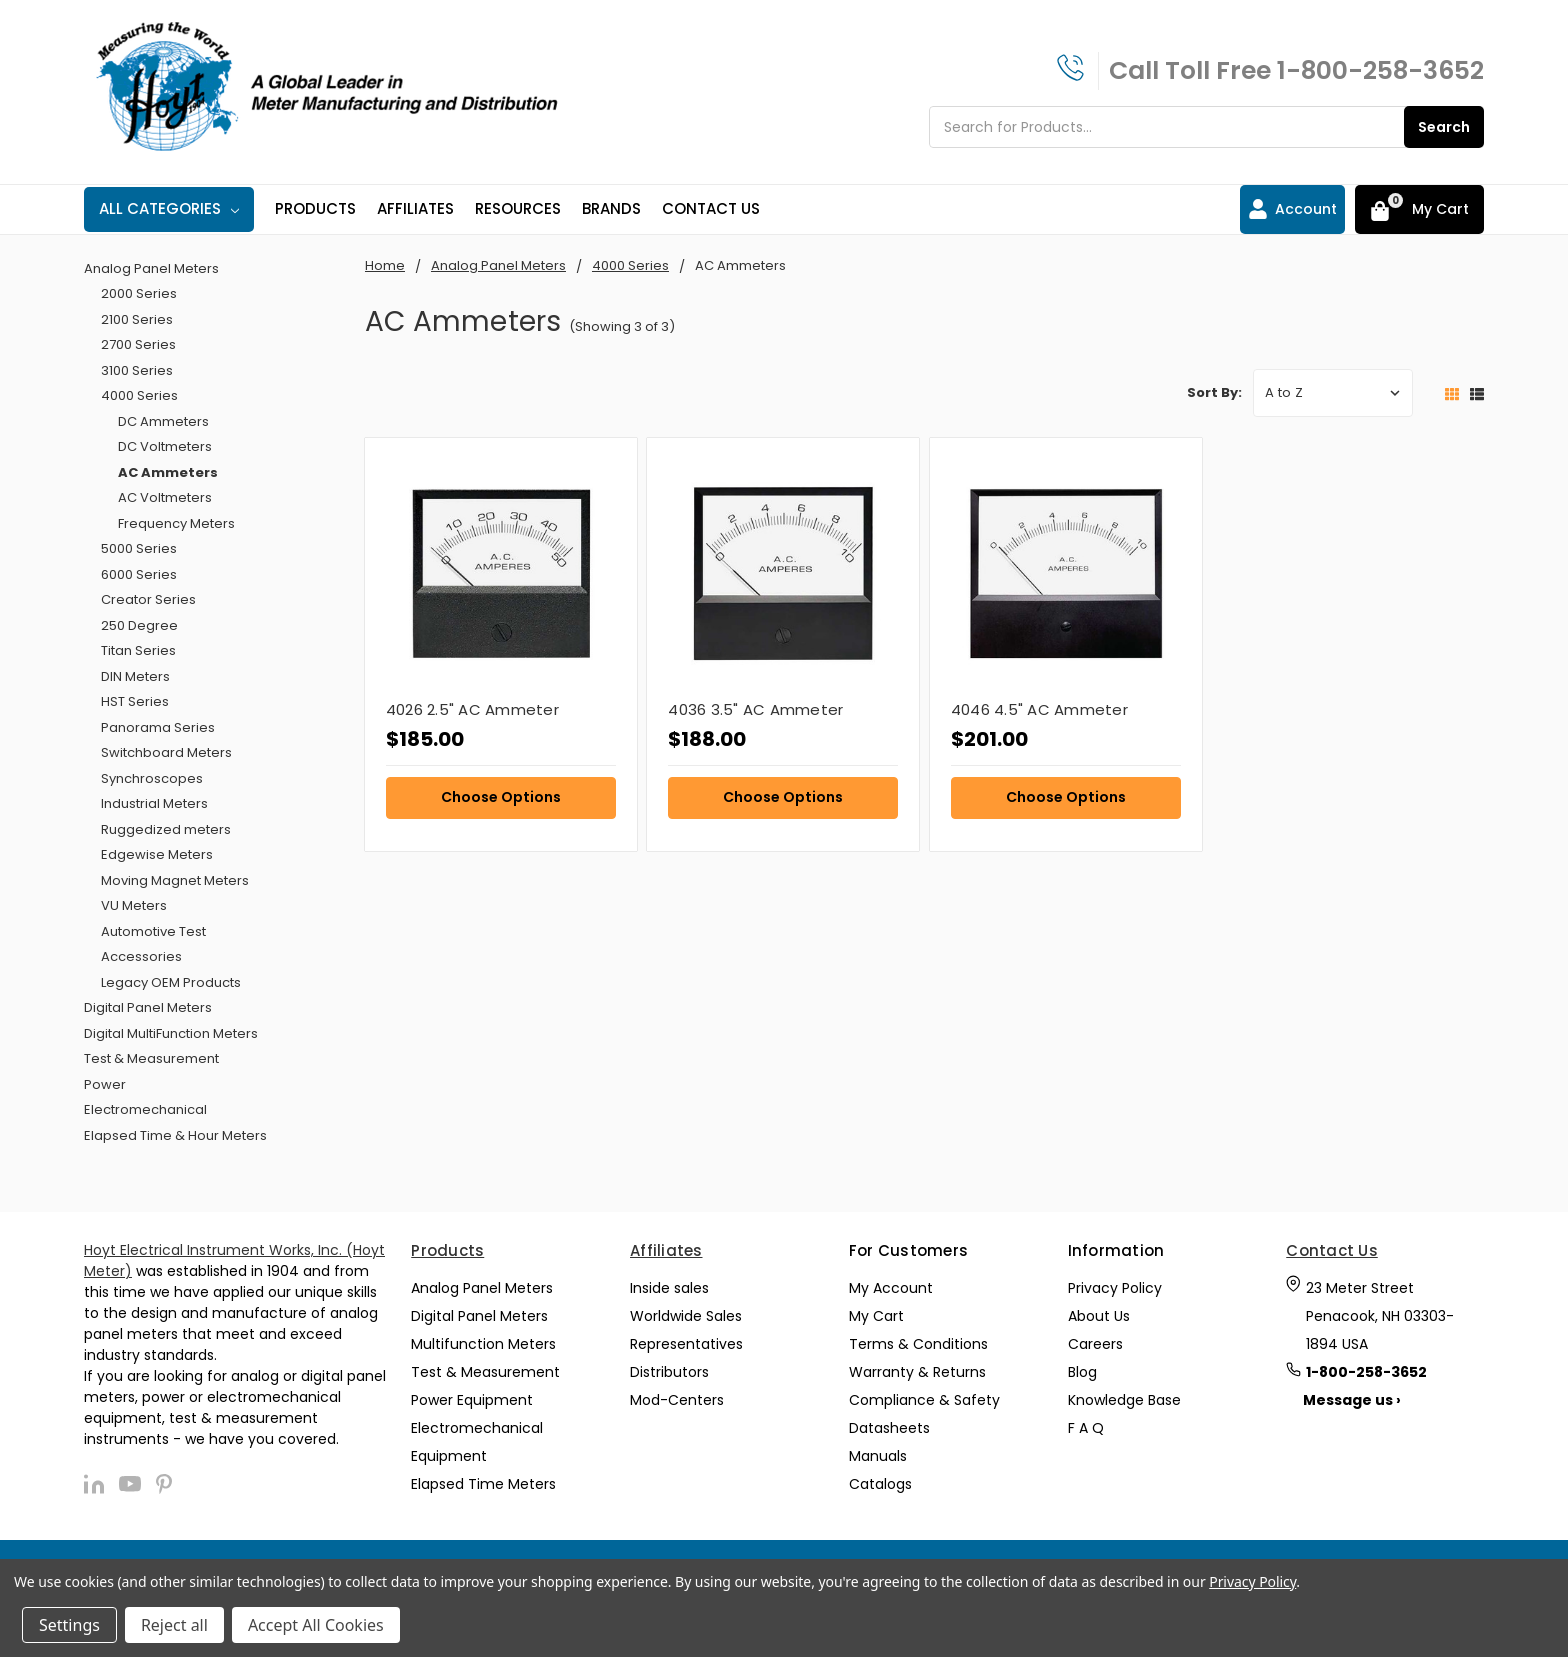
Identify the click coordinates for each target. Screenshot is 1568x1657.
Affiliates (415, 208)
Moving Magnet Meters (175, 880)
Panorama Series (158, 727)
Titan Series (138, 650)
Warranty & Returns (917, 1372)
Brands (611, 208)
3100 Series (137, 370)
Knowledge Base (1124, 1400)
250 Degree (139, 625)
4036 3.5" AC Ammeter (755, 709)
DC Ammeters (163, 421)
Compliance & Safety (924, 1400)
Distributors (669, 1372)
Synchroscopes (152, 778)
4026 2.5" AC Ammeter (472, 709)
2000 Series (139, 293)
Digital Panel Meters (148, 1007)
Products (315, 208)
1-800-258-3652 (1380, 70)
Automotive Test (153, 931)
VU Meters (134, 905)
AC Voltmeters (165, 497)
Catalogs (880, 1484)
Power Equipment (472, 1400)
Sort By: (1214, 392)
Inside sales (669, 1288)
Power (105, 1084)
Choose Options (501, 797)
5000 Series (139, 548)
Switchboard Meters (166, 752)
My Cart (876, 1316)
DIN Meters (135, 676)
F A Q (1086, 1428)
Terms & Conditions (918, 1344)
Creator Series (148, 599)
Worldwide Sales (686, 1316)
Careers (1095, 1344)
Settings (69, 1625)
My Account (891, 1288)
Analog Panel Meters (151, 268)
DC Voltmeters (165, 446)
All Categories (169, 208)
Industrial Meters (154, 803)
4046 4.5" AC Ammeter (1039, 709)
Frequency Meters (176, 523)
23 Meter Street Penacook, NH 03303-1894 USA (1380, 1316)
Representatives (686, 1344)
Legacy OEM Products (171, 982)
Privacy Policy (1115, 1288)
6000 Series (139, 574)
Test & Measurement (151, 1058)
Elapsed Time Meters (483, 1484)
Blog (1082, 1372)
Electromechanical (145, 1109)
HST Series (135, 701)
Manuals (878, 1456)
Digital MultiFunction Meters (171, 1033)
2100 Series (137, 319)
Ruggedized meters (166, 829)
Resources (518, 208)
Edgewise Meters (157, 854)
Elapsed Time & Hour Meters (175, 1135)
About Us (1099, 1316)
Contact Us (711, 208)
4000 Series (139, 395)
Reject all (174, 1625)
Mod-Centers (677, 1400)
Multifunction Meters (483, 1344)
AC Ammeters (168, 472)
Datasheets (889, 1428)
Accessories (141, 956)
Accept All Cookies (316, 1625)
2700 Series (138, 344)
